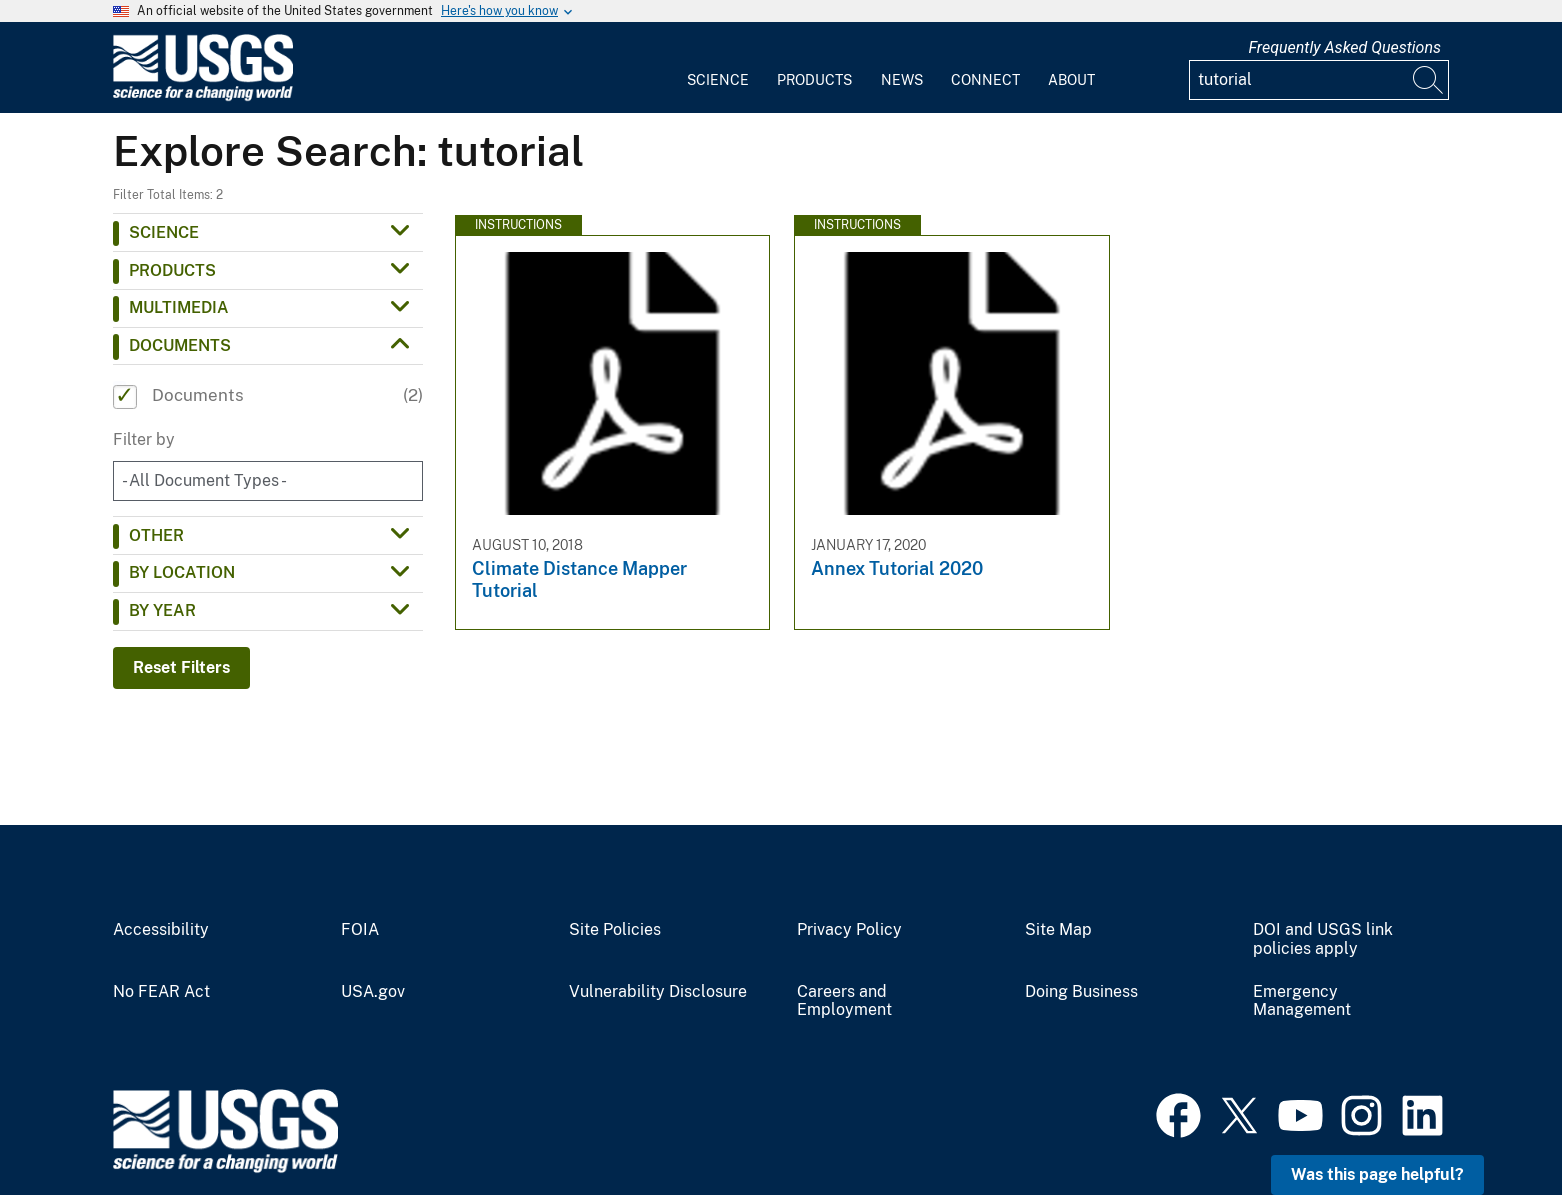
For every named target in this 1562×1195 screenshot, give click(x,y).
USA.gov (373, 992)
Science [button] (164, 232)
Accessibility (161, 930)
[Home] (203, 96)
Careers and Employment (844, 1001)
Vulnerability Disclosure (658, 992)
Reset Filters (181, 667)
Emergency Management (1302, 1001)
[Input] (1319, 80)
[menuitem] (718, 68)
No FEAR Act (161, 992)
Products (814, 80)
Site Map (1058, 930)
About (1071, 80)
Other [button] (156, 535)
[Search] (1429, 80)
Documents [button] (180, 345)
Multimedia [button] (179, 307)
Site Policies (615, 930)
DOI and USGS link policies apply (1323, 939)
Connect (985, 80)
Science (718, 80)
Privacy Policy (849, 930)
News (902, 80)
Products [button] (172, 270)
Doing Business (1081, 992)
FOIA (360, 930)
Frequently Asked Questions (1344, 47)
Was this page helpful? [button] (1377, 1174)
